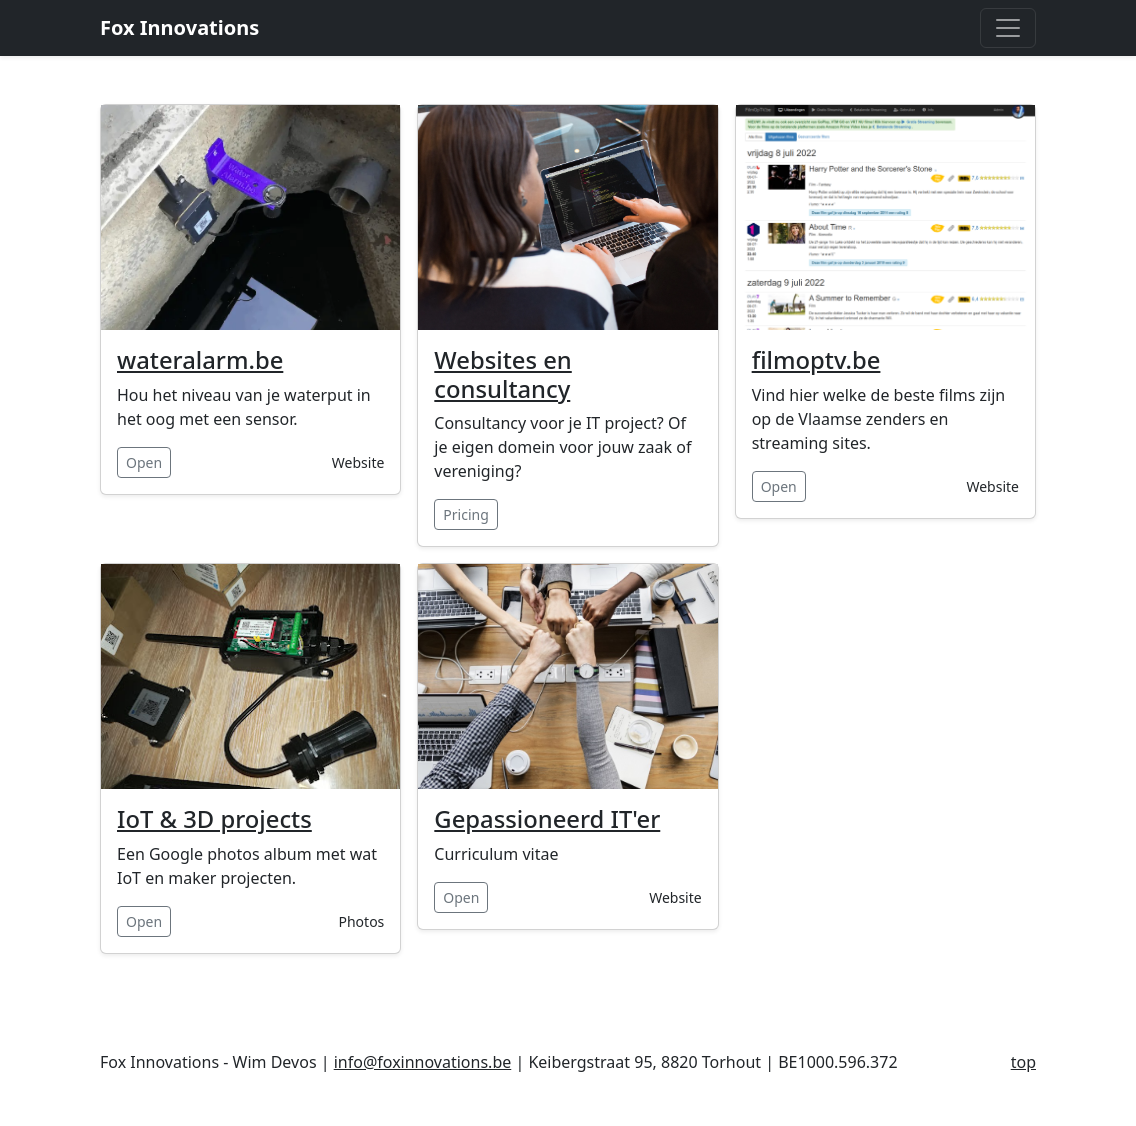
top (1023, 1062)
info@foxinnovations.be (423, 1062)
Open (144, 462)
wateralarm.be (200, 360)
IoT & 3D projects (214, 819)
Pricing (465, 514)
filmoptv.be (816, 360)
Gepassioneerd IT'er (547, 819)
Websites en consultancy (502, 374)
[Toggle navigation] (1008, 28)
